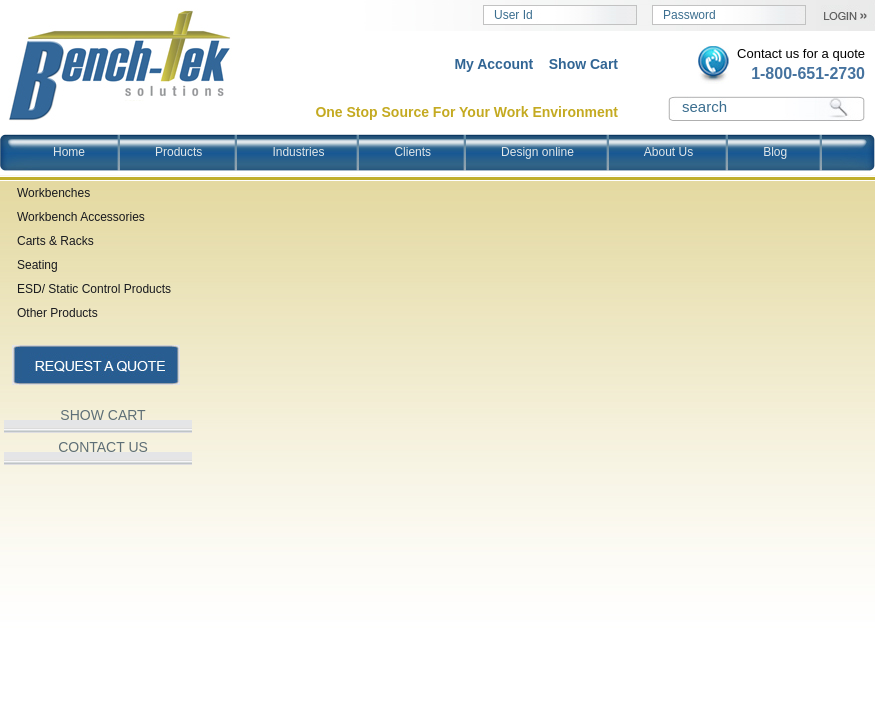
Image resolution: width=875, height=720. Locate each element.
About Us (668, 152)
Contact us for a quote (801, 53)
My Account (493, 64)
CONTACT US (103, 447)
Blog (775, 152)
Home (69, 152)
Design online (537, 152)
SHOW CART (102, 415)
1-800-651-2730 (808, 73)
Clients (412, 152)
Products (178, 152)
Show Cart (583, 64)
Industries (298, 152)
